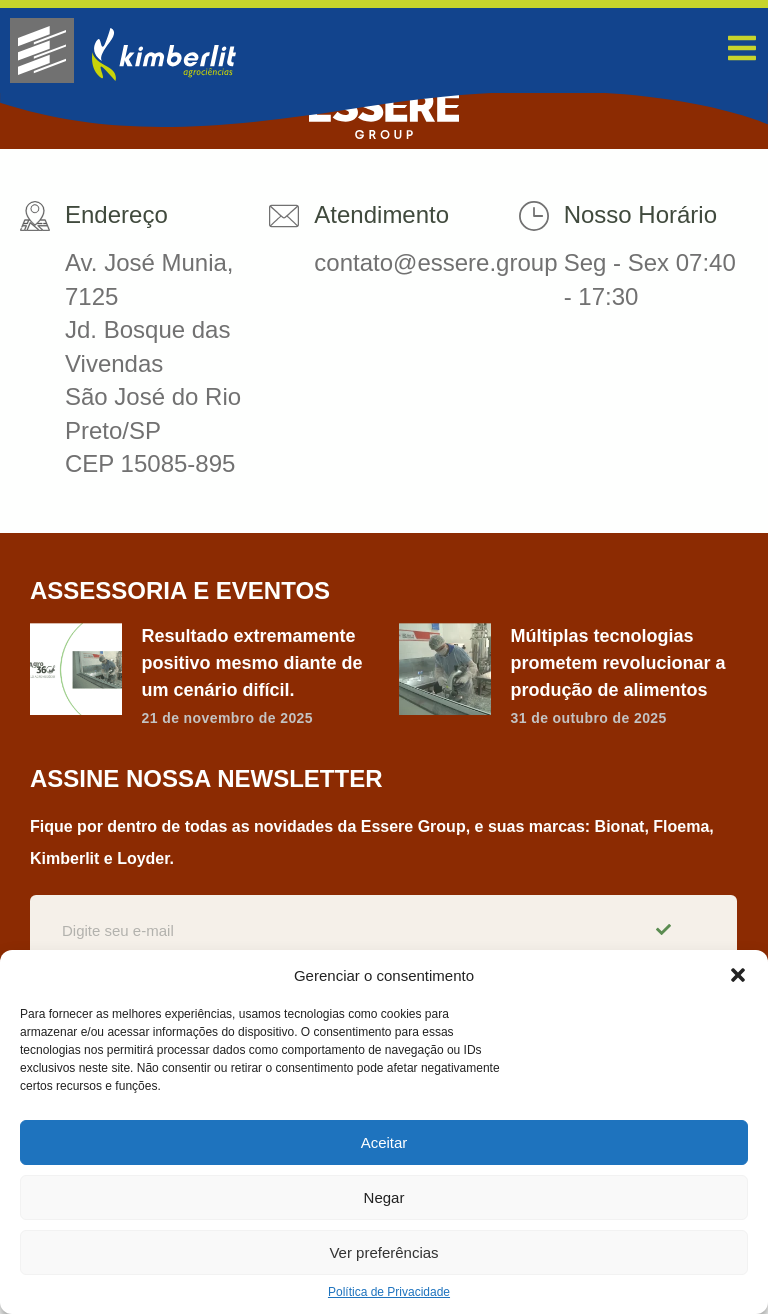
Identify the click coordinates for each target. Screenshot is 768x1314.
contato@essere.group (435, 262)
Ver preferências (383, 1252)
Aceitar (384, 1142)
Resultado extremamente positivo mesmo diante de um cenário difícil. (252, 663)
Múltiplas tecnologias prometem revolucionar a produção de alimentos (618, 663)
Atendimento (381, 214)
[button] (738, 975)
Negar (384, 1197)
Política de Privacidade (389, 1292)
